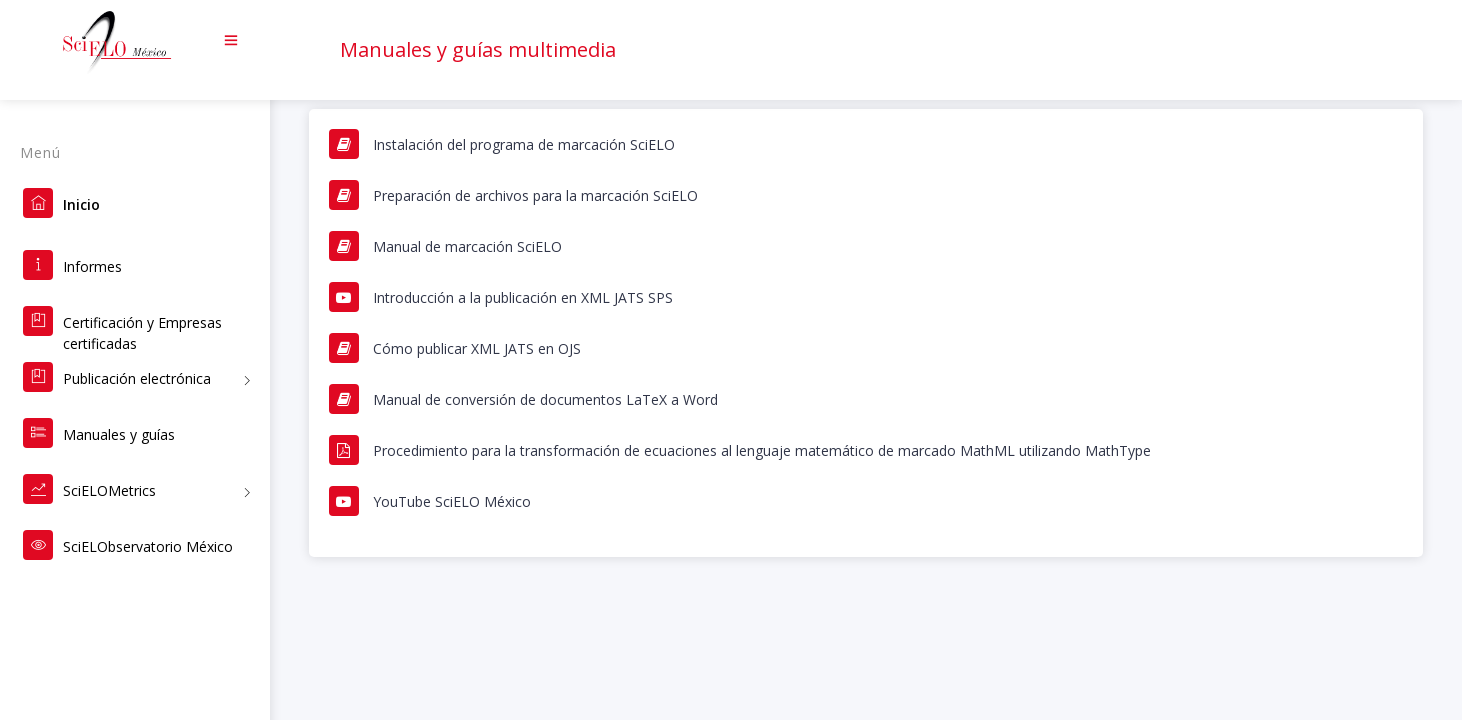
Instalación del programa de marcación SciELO (524, 144)
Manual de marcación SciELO (467, 246)
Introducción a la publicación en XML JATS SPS (523, 297)
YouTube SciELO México (452, 501)
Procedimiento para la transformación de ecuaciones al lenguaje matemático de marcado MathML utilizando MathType (762, 450)
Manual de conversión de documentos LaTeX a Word (545, 399)
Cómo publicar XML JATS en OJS (477, 348)
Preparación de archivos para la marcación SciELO (535, 195)
